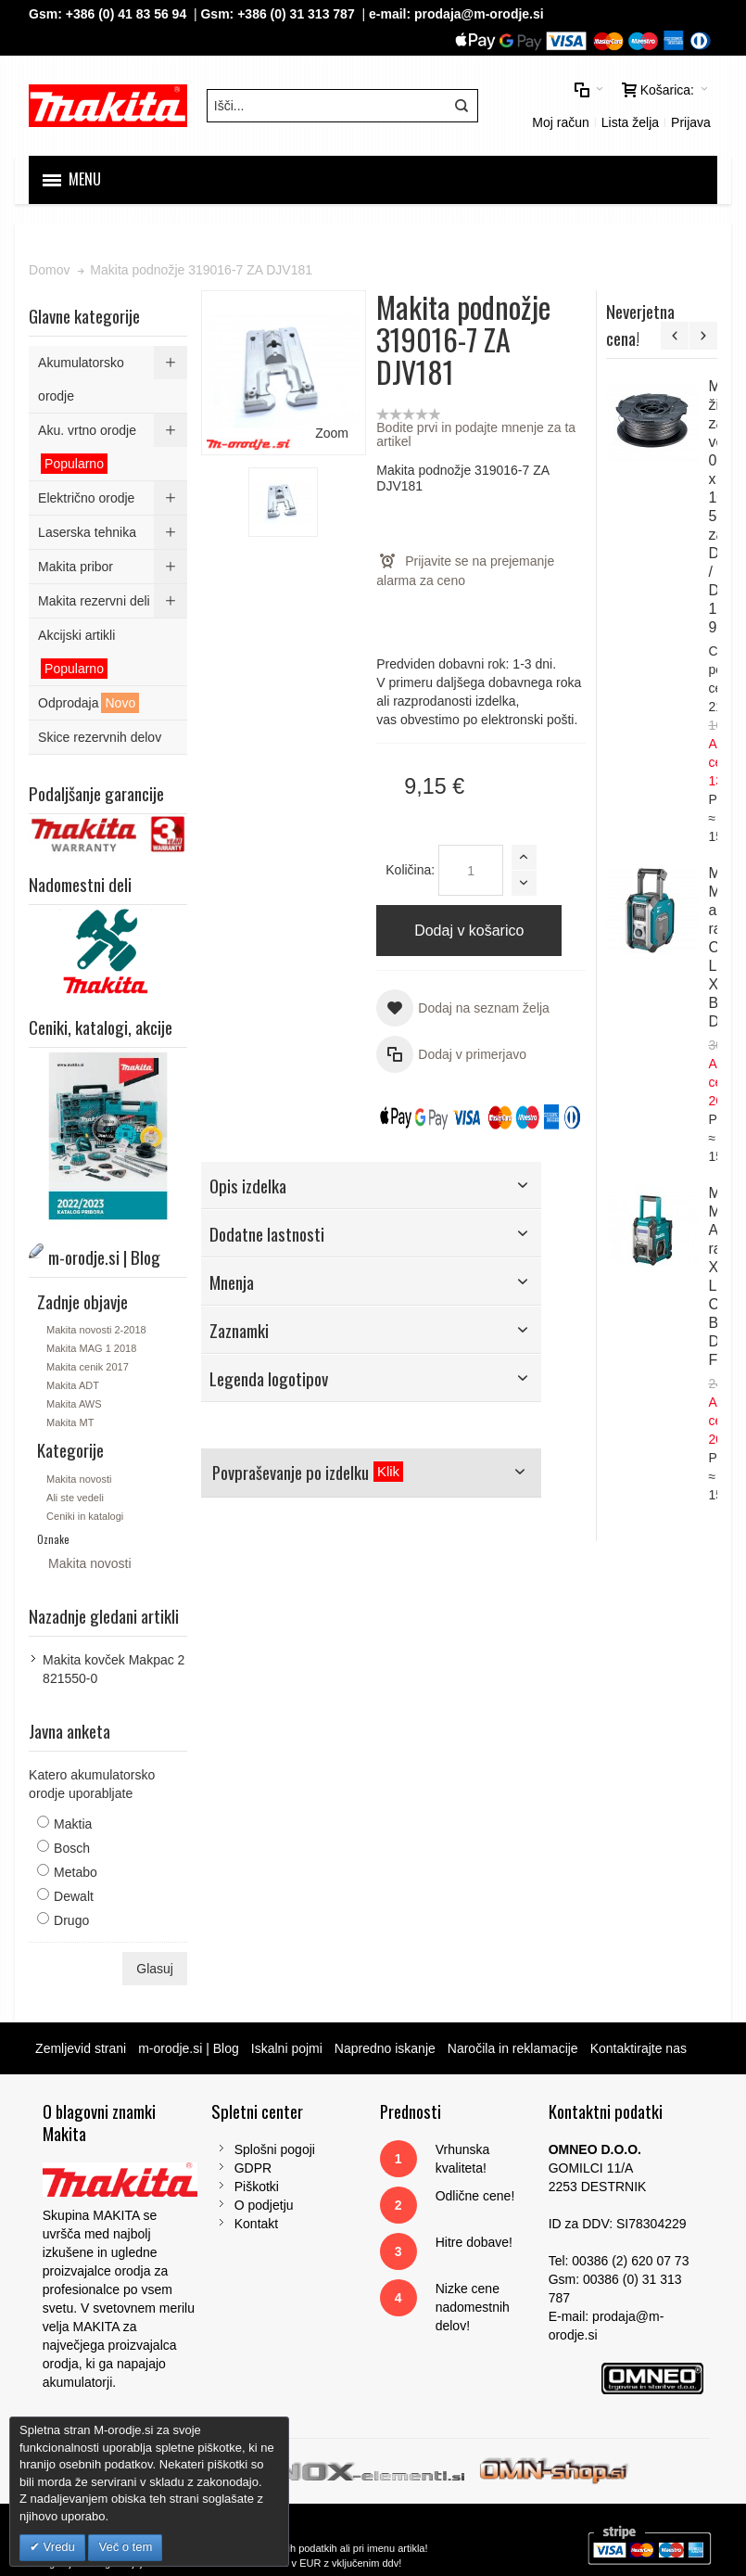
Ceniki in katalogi (84, 1516)
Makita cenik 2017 (87, 1366)
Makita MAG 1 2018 (91, 1348)
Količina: (410, 869)
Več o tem (125, 2547)
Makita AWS (74, 1403)
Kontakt (256, 2223)
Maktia (73, 1824)
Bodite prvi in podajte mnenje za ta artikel (475, 434)
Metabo (75, 1872)
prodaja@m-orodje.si (479, 13)
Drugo (71, 1920)
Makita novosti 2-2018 (96, 1329)
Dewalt (74, 1896)
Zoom (331, 433)
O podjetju (264, 2205)
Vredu (57, 2547)
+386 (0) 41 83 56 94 (126, 13)
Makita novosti (78, 1479)
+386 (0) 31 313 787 (296, 13)
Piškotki (256, 2186)
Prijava (691, 122)
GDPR (253, 2168)
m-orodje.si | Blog (188, 2048)
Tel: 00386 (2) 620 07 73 (619, 2260)
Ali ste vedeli (75, 1497)
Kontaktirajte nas (638, 2048)
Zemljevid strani (80, 2048)
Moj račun (560, 122)
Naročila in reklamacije (513, 2048)
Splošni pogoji (274, 2149)
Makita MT (70, 1422)
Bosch (72, 1848)
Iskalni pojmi (286, 2048)
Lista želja (630, 122)
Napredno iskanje (385, 2048)
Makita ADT (72, 1385)
